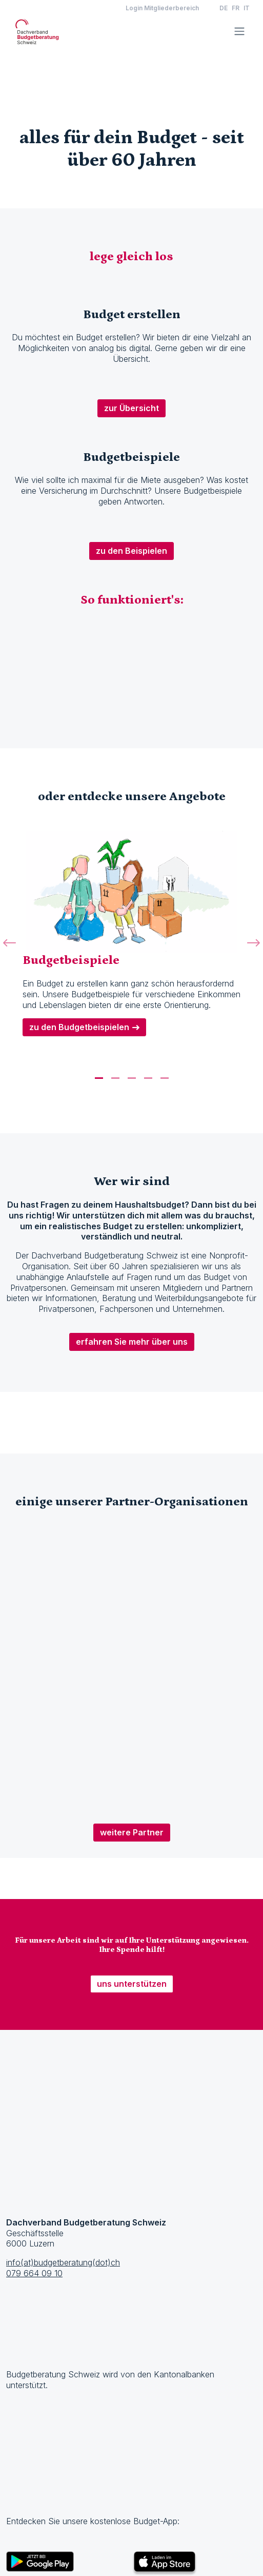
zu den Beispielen (131, 551)
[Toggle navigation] (239, 31)
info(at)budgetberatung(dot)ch (63, 2262)
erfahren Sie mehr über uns (132, 1342)
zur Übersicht (131, 408)
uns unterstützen (132, 1984)
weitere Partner (132, 1832)
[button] (9, 954)
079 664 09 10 (34, 2273)
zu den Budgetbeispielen (79, 1027)
